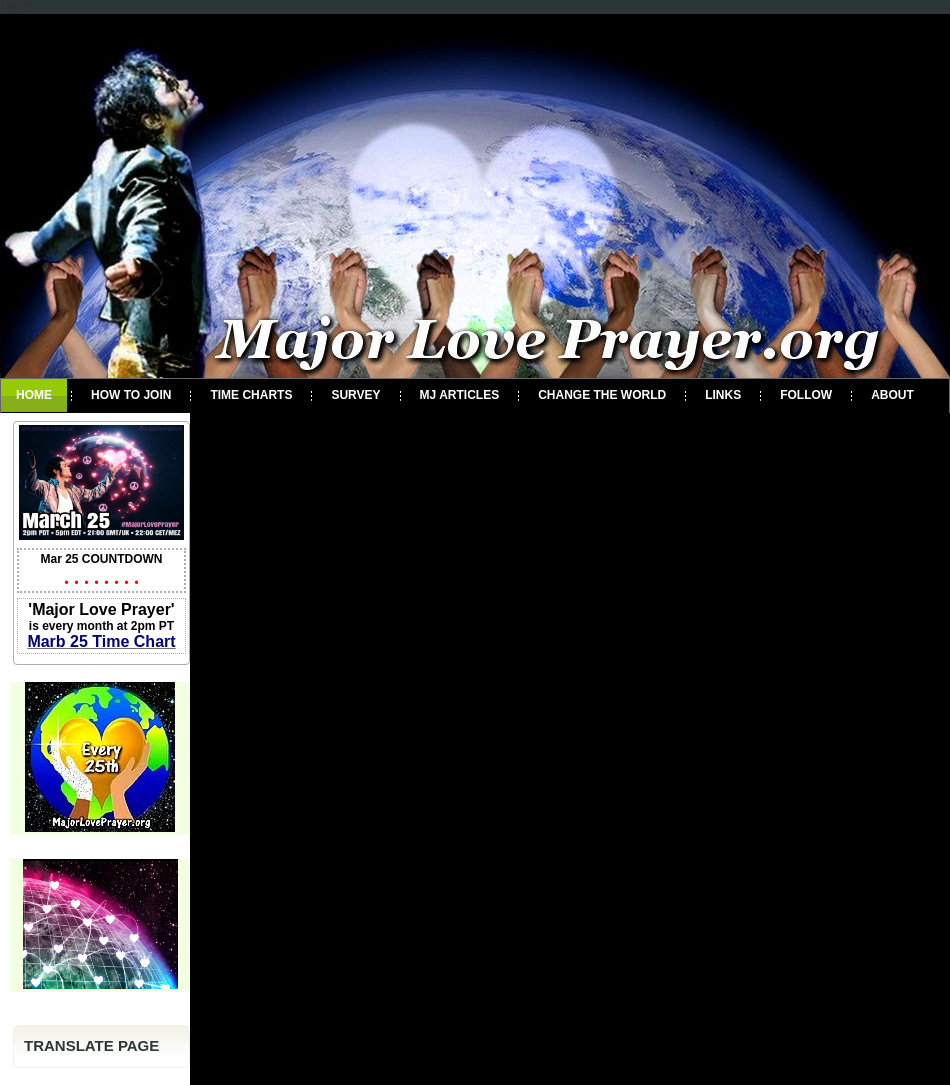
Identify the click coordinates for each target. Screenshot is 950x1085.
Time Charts (251, 395)
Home (34, 395)
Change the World (602, 395)
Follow (806, 395)
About (892, 395)
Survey (355, 395)
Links (723, 395)
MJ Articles (460, 395)
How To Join (131, 395)
